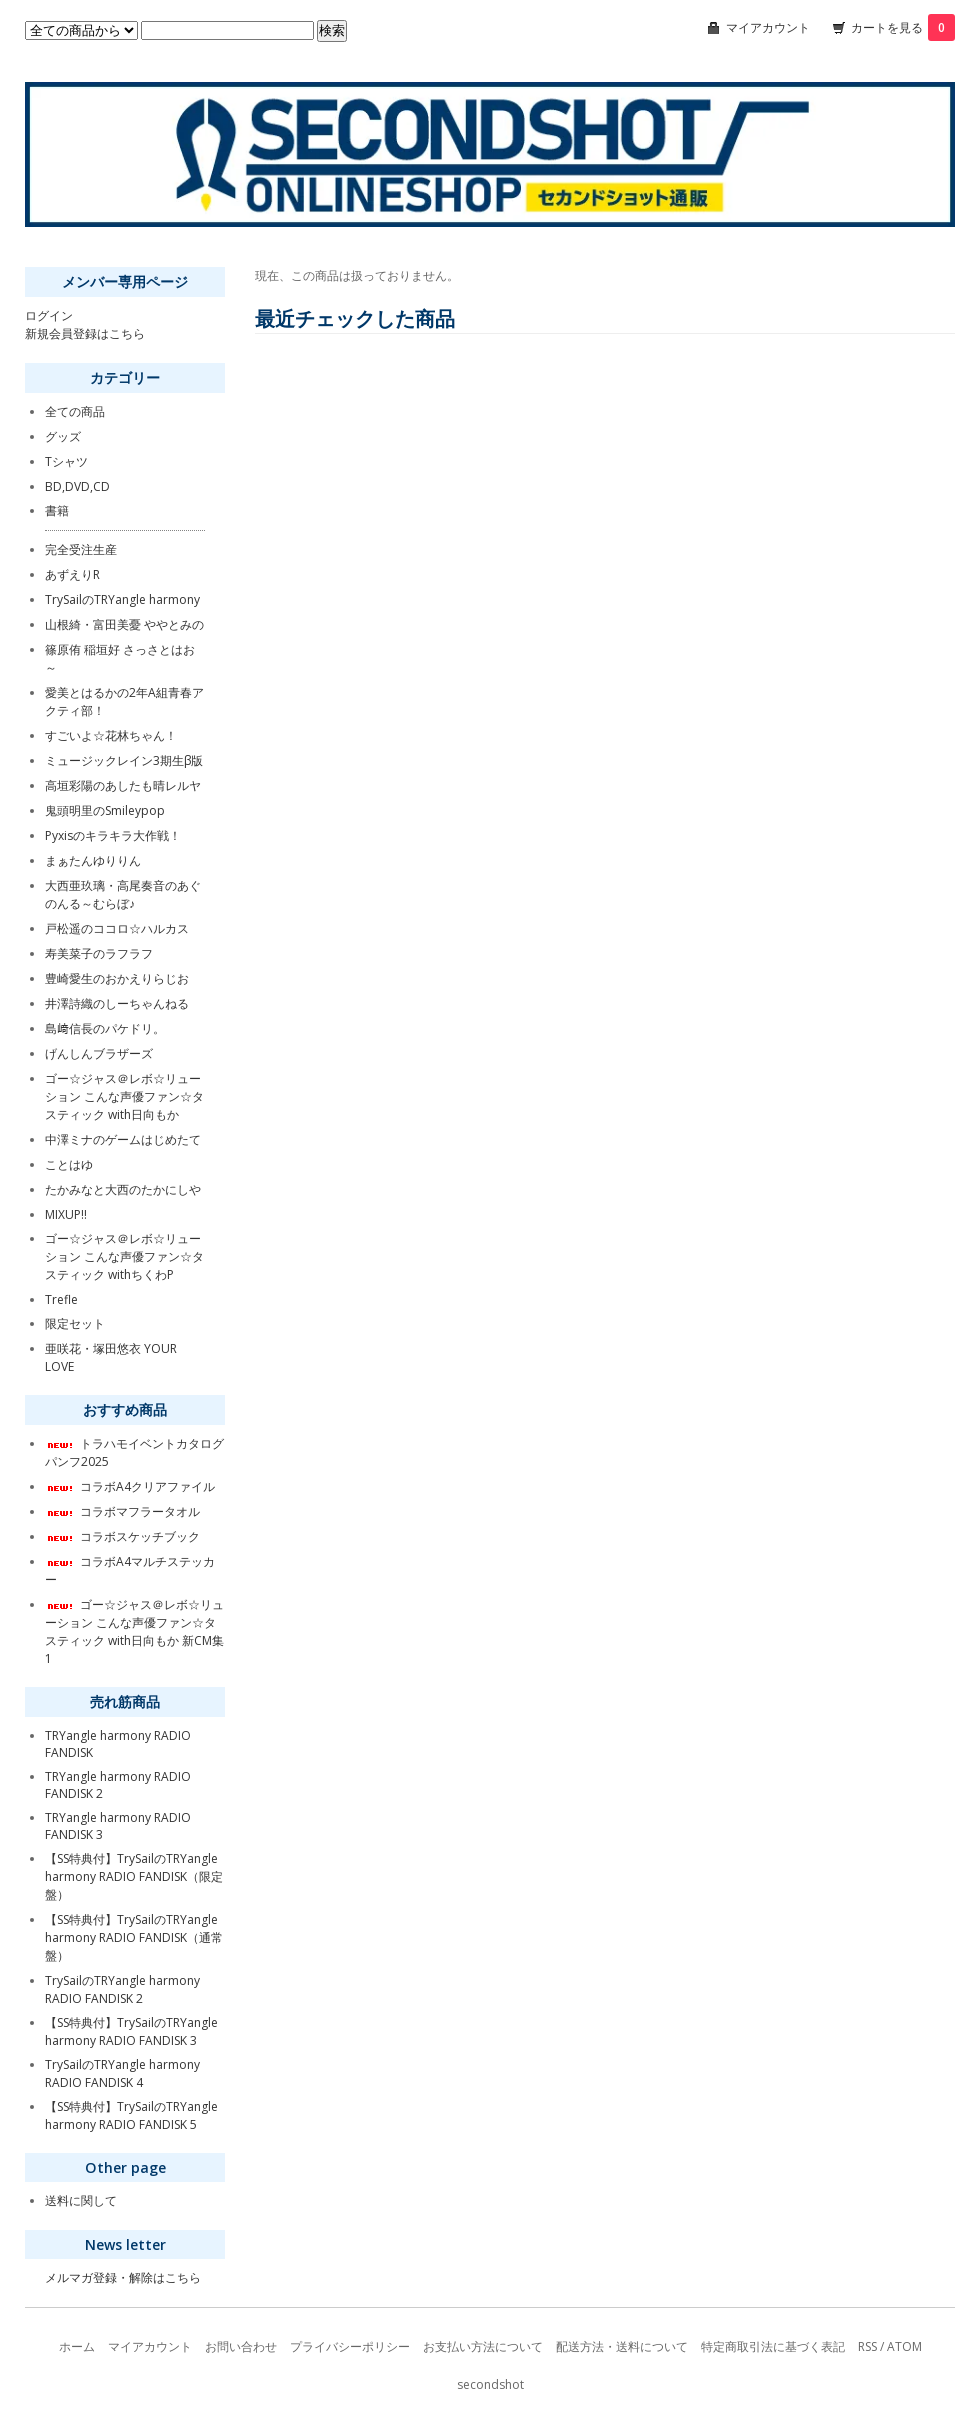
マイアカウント (768, 27)
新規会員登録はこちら (85, 333)
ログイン (49, 315)
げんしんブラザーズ (99, 1053)
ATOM (904, 2346)
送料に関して (81, 2200)
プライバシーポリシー (350, 2346)
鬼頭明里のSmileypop (105, 810)
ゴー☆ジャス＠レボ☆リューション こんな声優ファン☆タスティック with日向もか (124, 1096)
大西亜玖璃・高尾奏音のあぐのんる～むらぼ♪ (123, 894)
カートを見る (903, 27)
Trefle (61, 1299)
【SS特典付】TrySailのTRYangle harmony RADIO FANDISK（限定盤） (134, 1876)
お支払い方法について (483, 2346)
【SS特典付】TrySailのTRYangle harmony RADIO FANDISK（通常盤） (134, 1937)
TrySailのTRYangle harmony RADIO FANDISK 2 (122, 1989)
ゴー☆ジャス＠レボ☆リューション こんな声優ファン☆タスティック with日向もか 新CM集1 (134, 1631)
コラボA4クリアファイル (130, 1486)
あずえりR (72, 574)
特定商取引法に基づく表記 (773, 2346)
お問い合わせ (241, 2346)
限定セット (75, 1323)
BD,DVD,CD (77, 486)
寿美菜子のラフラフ (99, 953)
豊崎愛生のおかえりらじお (117, 978)
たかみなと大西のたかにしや (123, 1189)
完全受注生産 (81, 549)
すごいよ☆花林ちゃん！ (111, 735)
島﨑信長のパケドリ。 (105, 1028)
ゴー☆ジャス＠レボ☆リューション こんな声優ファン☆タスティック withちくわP (124, 1256)
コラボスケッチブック (122, 1536)
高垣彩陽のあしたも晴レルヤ (123, 785)
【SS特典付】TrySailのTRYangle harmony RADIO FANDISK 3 (131, 2031)
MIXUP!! (66, 1214)
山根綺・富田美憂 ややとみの (124, 624)
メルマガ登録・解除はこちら (123, 2277)
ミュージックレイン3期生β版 (124, 760)
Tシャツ (66, 461)
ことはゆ (69, 1164)
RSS (867, 2346)
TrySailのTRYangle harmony (122, 599)
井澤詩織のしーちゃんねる (117, 1003)
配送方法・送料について (622, 2346)
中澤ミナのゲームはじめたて (123, 1139)
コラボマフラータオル (122, 1511)
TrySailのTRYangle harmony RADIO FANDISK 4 (122, 2073)
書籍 (57, 510)
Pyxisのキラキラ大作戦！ (113, 835)
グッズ (63, 436)
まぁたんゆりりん (93, 860)
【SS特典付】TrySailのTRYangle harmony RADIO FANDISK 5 (131, 2115)
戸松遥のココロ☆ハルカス (117, 928)
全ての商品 (75, 411)
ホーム (77, 2346)
